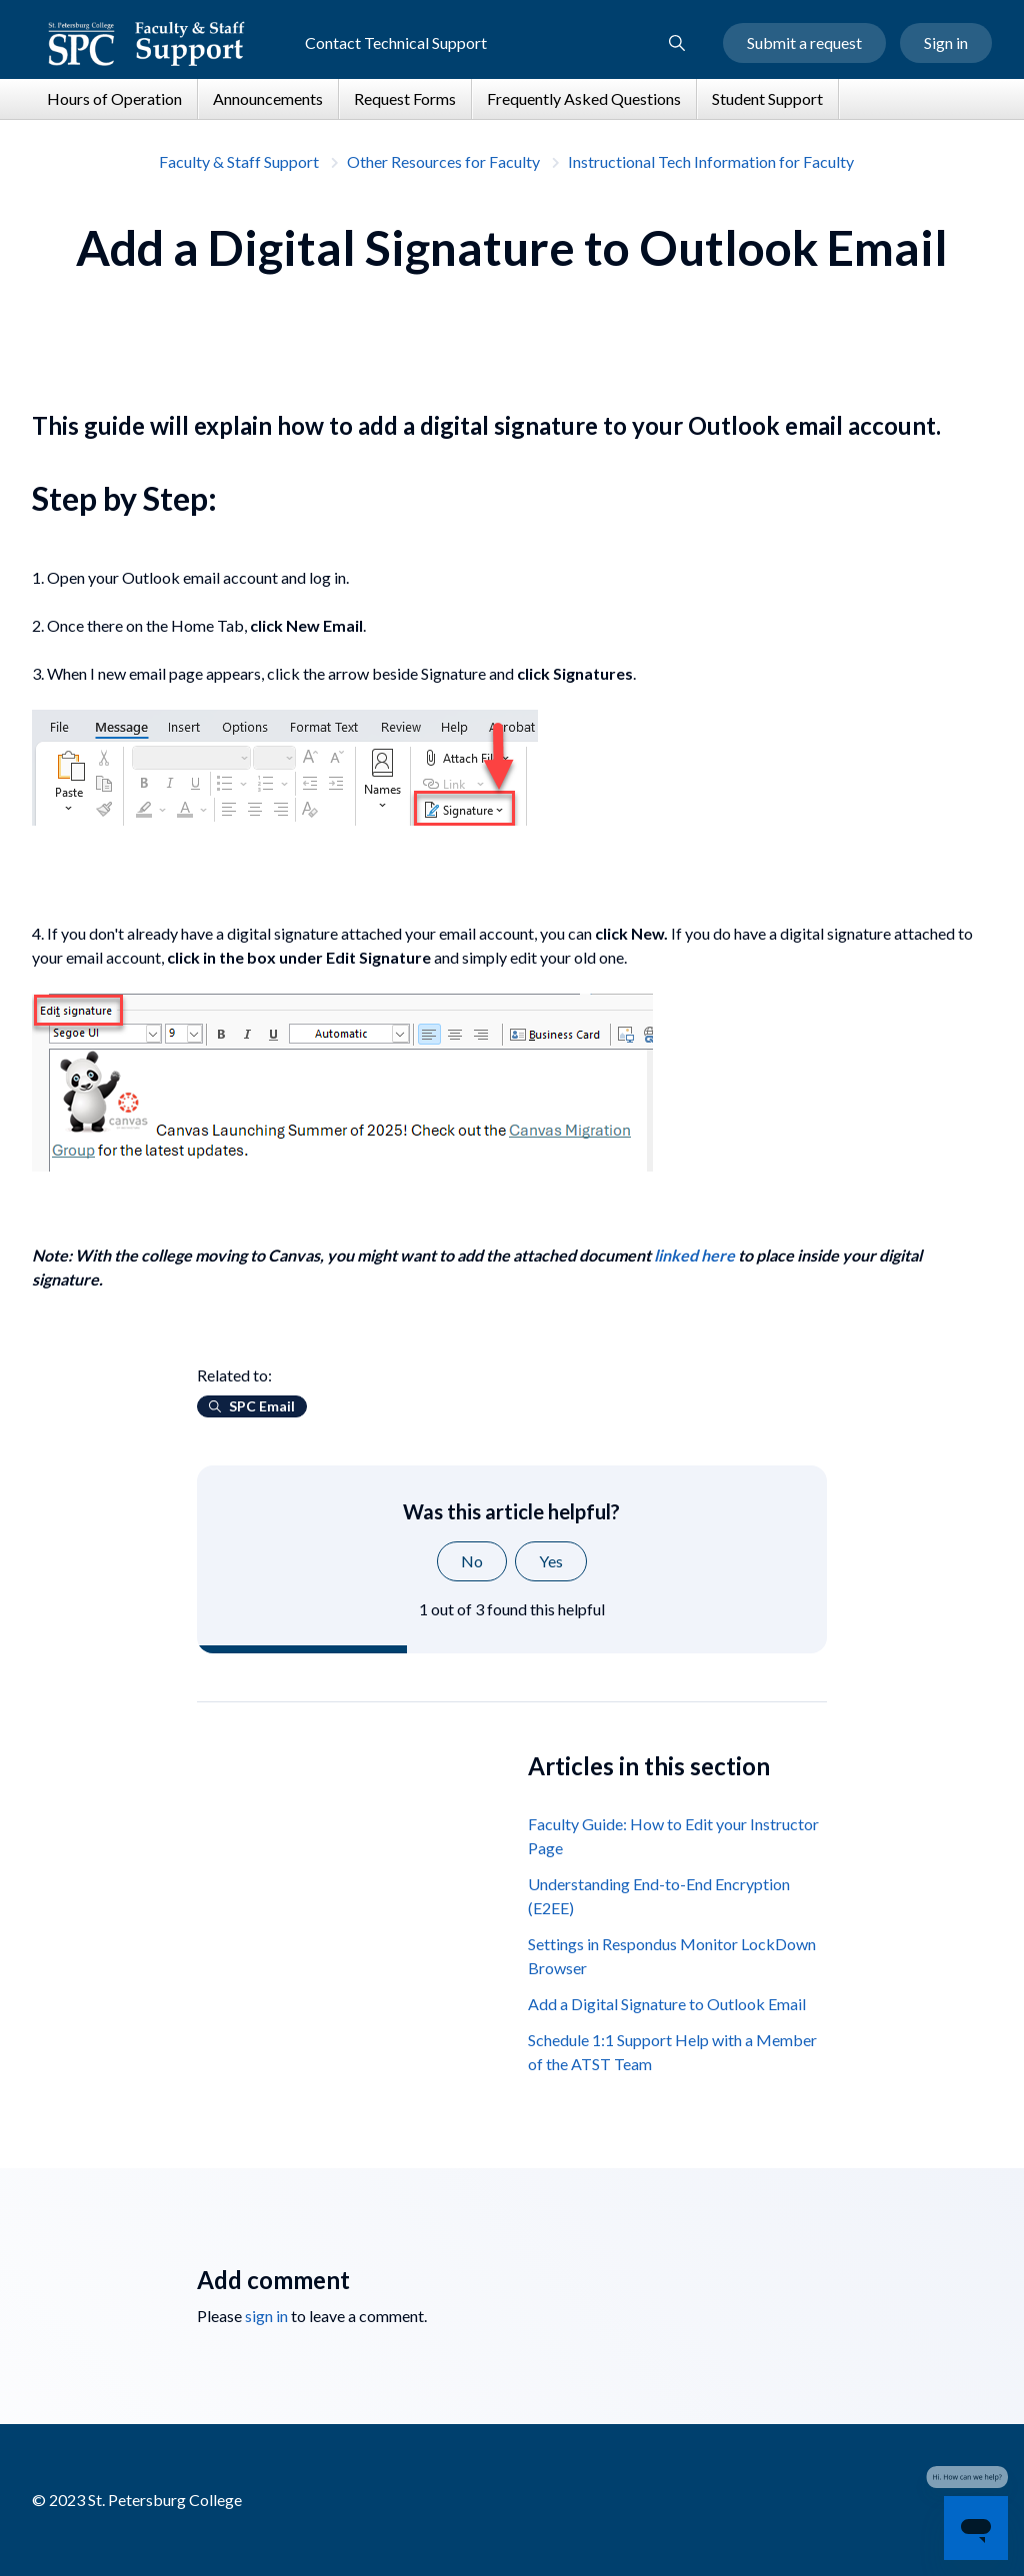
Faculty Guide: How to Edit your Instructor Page (673, 1835)
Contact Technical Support (396, 43)
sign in (266, 2315)
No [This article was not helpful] (472, 1560)
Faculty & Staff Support (239, 161)
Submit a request (804, 43)
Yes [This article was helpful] (551, 1560)
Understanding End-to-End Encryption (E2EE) (659, 1895)
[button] (677, 44)
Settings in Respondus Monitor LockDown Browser (672, 1955)
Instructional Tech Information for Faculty (711, 161)
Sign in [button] (946, 43)
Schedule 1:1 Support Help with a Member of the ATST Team (672, 2051)
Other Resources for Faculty (443, 161)
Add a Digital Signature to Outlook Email (667, 2003)
